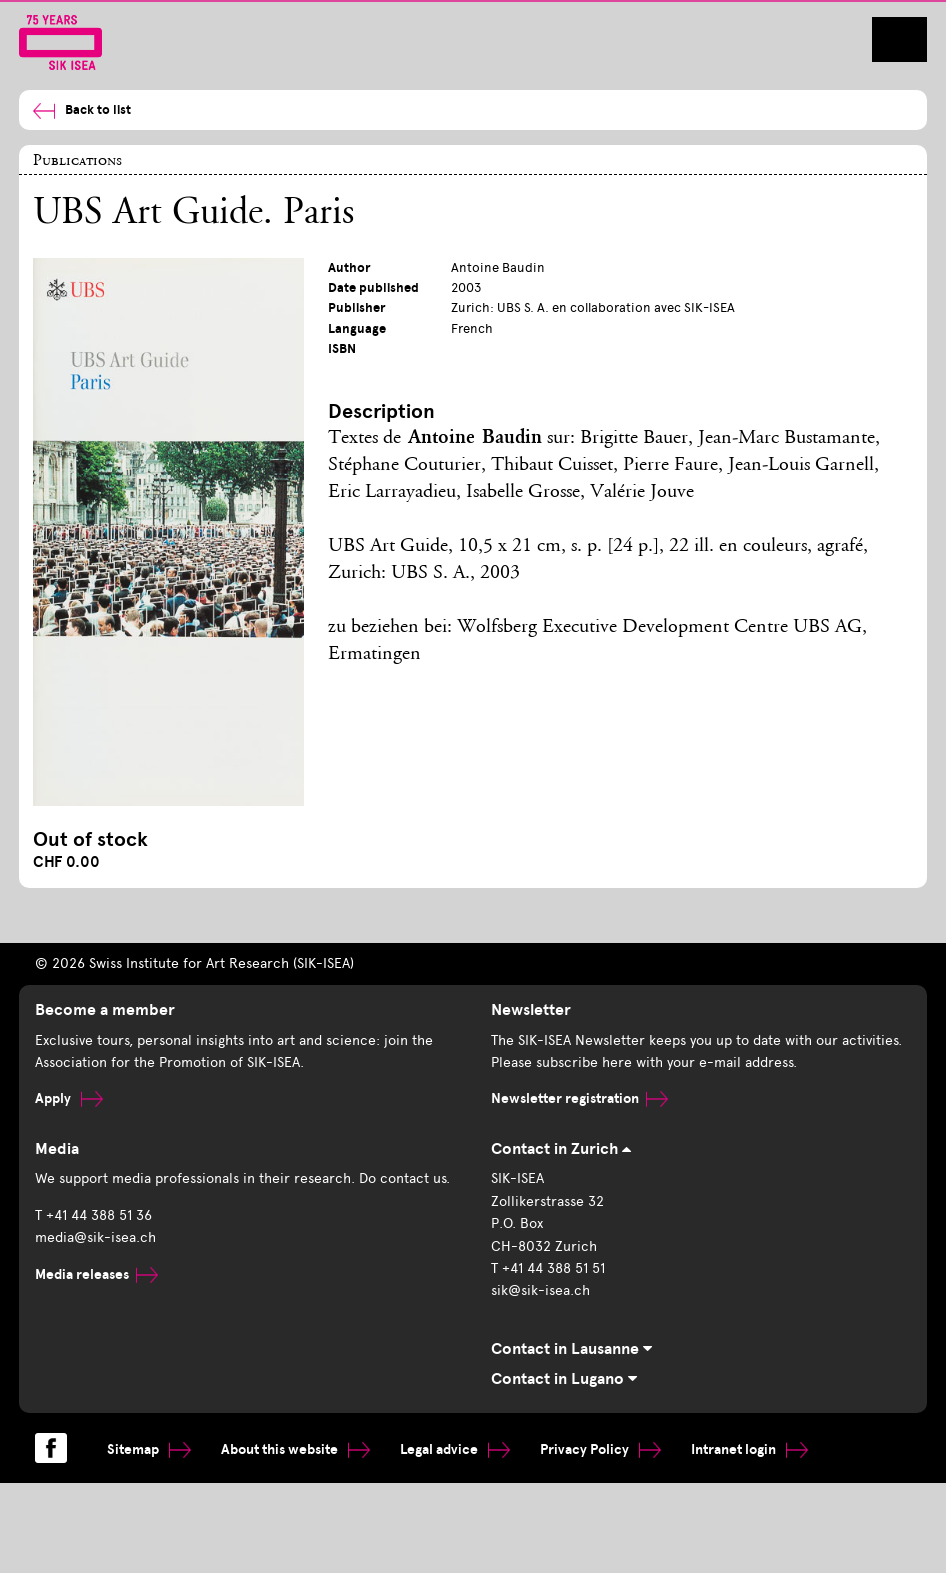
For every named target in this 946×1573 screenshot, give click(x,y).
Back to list (82, 110)
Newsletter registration (579, 1098)
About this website (295, 1449)
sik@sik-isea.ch (540, 1290)
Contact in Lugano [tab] (564, 1379)
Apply (69, 1098)
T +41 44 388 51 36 (93, 1215)
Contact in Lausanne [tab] (571, 1349)
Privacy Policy (600, 1449)
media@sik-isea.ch (95, 1237)
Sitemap (149, 1449)
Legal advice (455, 1449)
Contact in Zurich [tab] (561, 1149)
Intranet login (749, 1449)
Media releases (96, 1274)
